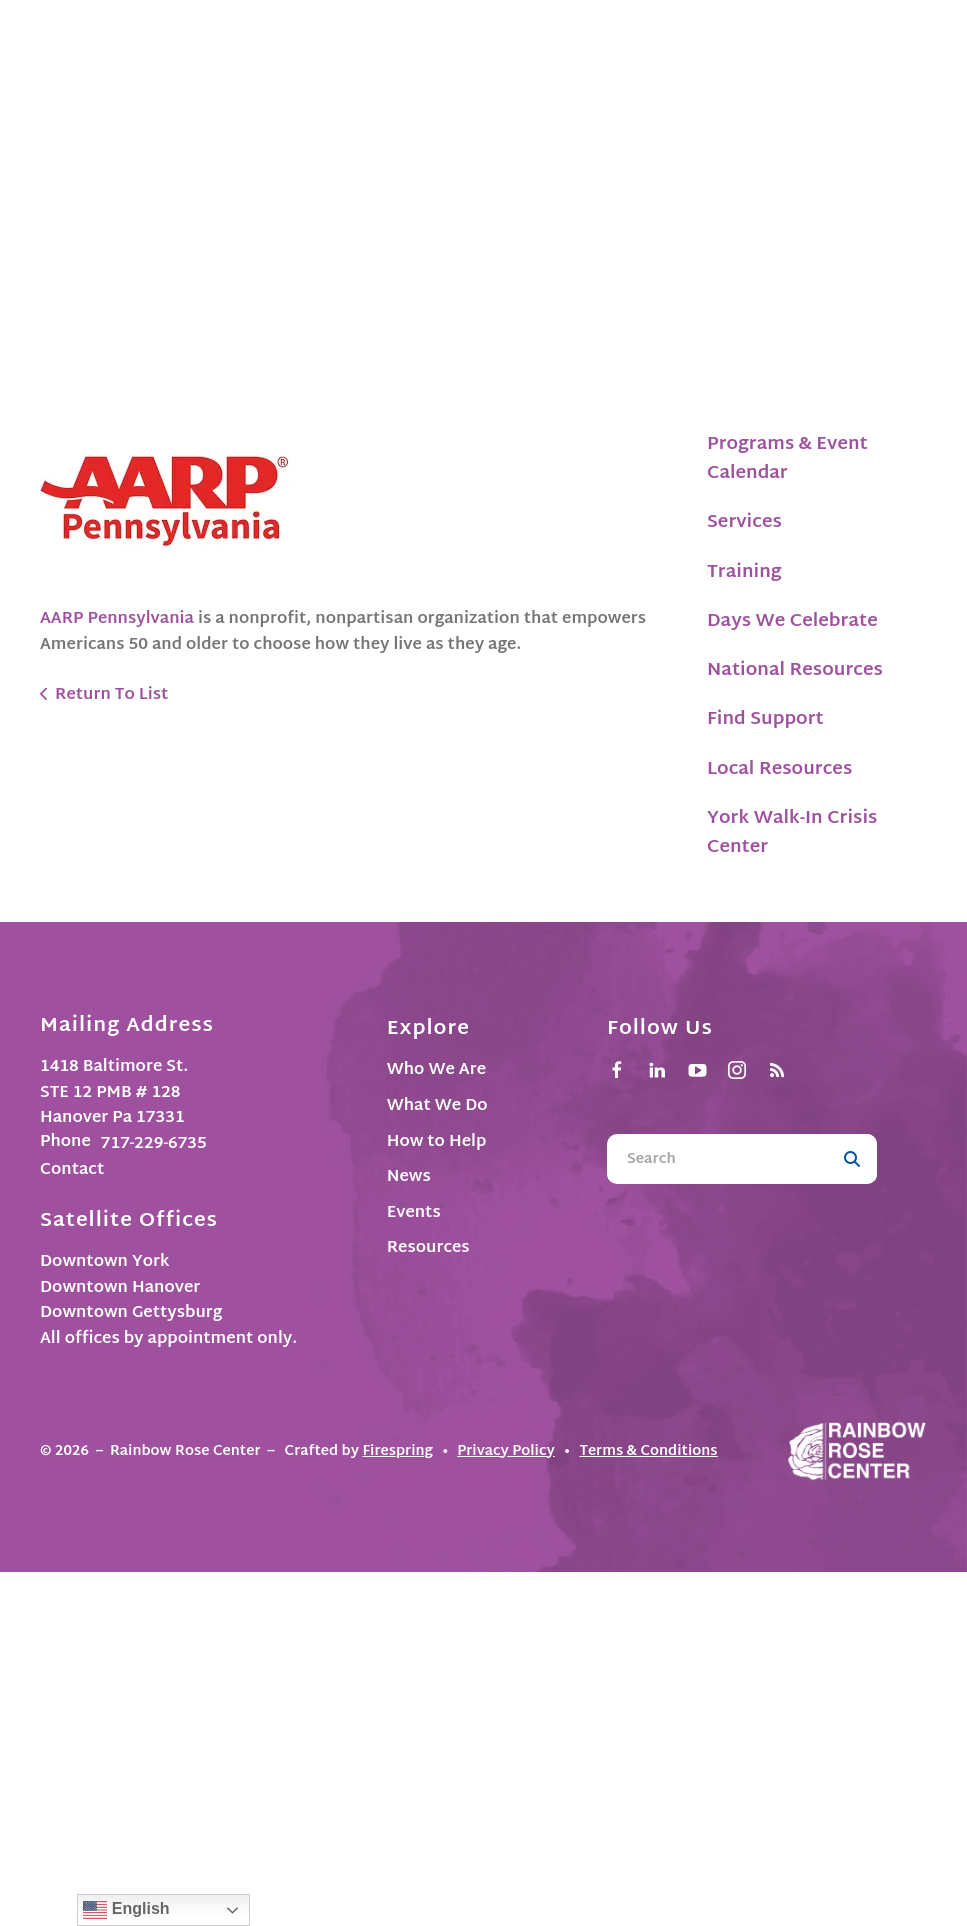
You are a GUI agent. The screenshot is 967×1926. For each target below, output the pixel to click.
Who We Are (436, 1070)
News (409, 1177)
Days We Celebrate (792, 621)
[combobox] (717, 1159)
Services (744, 522)
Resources (428, 1248)
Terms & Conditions (648, 1451)
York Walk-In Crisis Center (792, 833)
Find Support (765, 719)
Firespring (397, 1451)
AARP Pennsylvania (119, 619)
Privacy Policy (506, 1451)
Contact (72, 1170)
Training (744, 572)
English (126, 1910)
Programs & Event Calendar (787, 459)
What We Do (437, 1106)
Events (414, 1213)
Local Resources (779, 769)
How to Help (437, 1142)
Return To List (111, 695)
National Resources (795, 670)
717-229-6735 (154, 1144)
